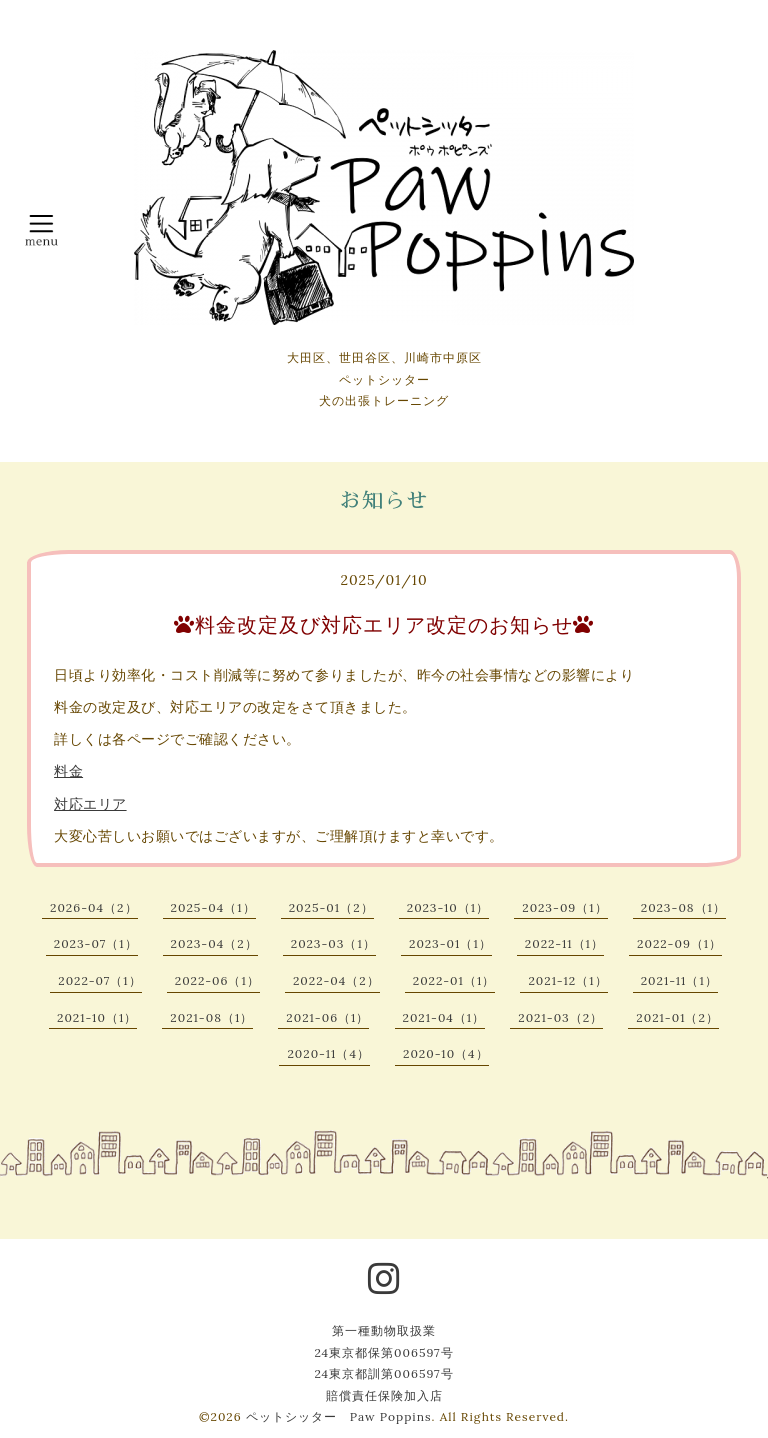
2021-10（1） (97, 1017)
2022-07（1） (99, 980)
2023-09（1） (564, 907)
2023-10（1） (448, 907)
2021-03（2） (560, 1017)
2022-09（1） (679, 943)
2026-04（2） (93, 907)
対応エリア (90, 804)
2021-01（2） (677, 1017)
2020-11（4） (328, 1053)
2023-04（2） (214, 943)
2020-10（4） (446, 1053)
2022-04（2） (336, 980)
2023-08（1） (683, 907)
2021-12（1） (567, 980)
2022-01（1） (454, 980)
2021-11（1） (679, 980)
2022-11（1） (564, 943)
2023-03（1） (333, 943)
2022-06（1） (217, 980)
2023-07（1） (96, 943)
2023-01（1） (450, 943)
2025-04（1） (213, 907)
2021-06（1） (327, 1017)
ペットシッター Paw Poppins (339, 1416)
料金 (68, 771)
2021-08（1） (211, 1017)
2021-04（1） (444, 1017)
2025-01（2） (331, 907)
